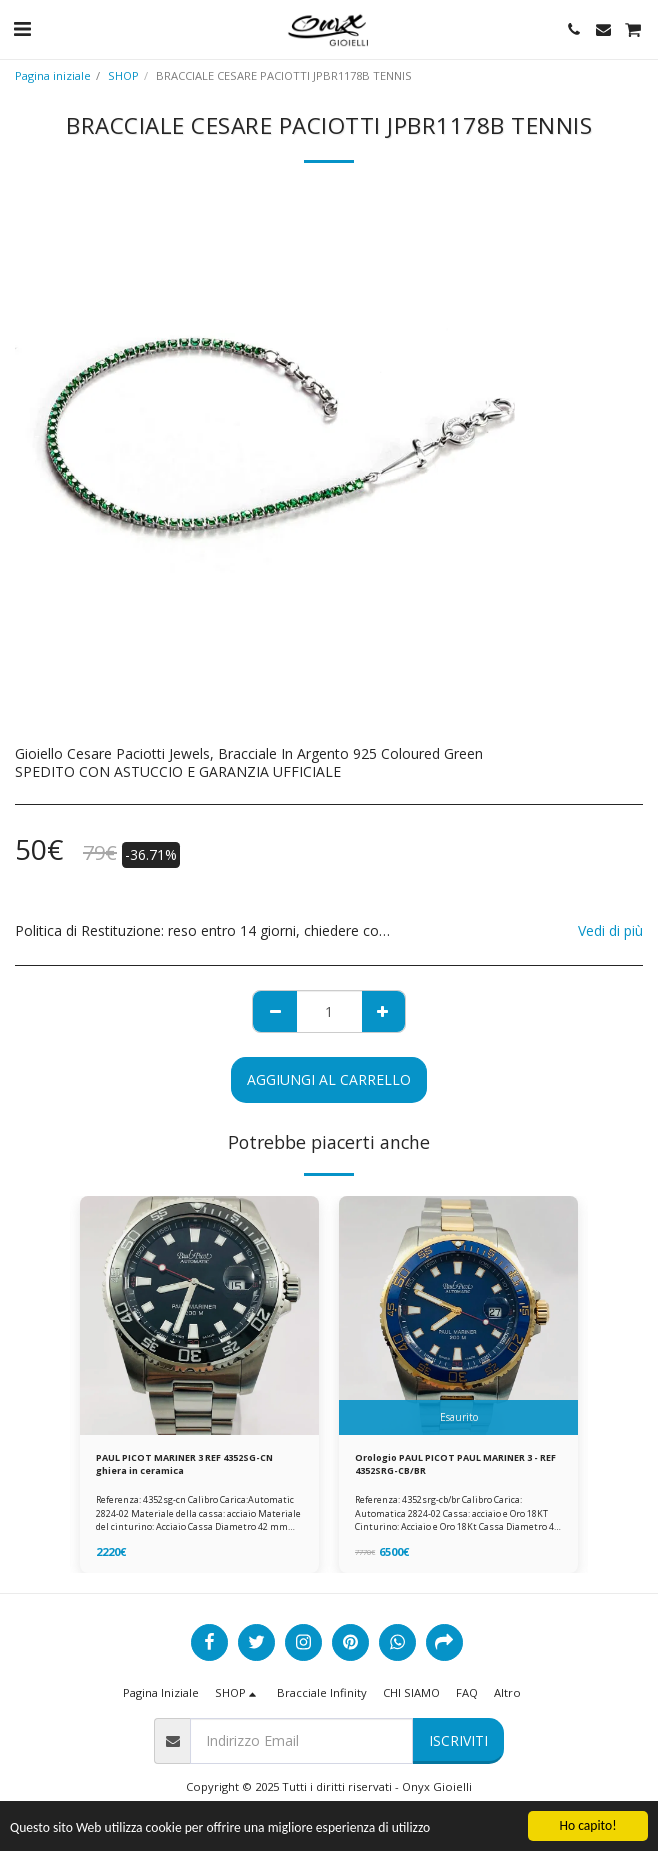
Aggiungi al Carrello (329, 1079)
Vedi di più (610, 930)
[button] (22, 28)
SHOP (123, 75)
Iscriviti (458, 1740)
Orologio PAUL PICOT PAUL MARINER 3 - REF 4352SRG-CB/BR (455, 1464)
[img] (199, 1315)
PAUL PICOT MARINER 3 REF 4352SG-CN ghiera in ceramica (184, 1464)
